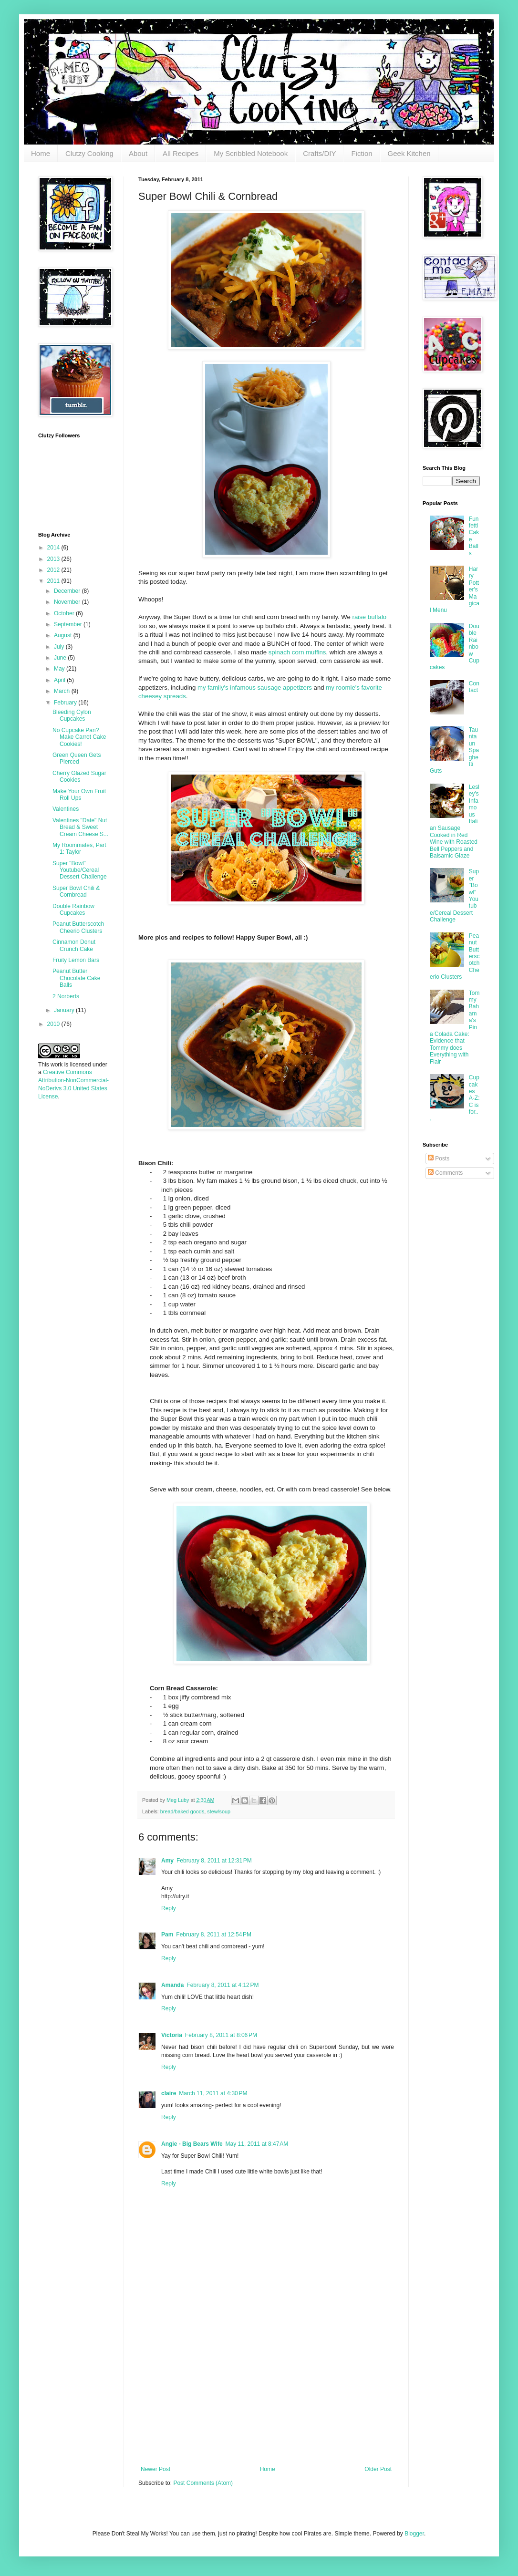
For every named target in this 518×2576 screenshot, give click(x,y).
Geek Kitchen (409, 153)
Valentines (65, 809)
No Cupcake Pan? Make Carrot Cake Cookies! (79, 737)
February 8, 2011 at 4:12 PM (222, 1985)
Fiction (361, 153)
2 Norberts (65, 996)
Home (40, 153)
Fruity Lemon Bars (75, 960)
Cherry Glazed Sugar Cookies (79, 776)
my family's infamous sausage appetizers (254, 687)
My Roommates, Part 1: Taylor (79, 848)
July (60, 646)
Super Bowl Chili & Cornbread (76, 891)
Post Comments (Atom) (203, 2483)
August (63, 635)
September (68, 624)
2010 (54, 1024)
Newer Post (155, 2469)
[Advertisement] (266, 2394)
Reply (168, 1908)
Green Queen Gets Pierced (76, 758)
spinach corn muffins (297, 652)
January (65, 1010)
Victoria (171, 2035)
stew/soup (218, 1811)
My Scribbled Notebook (251, 153)
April (60, 680)
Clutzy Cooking (89, 153)
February (66, 702)
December (68, 591)
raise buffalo (369, 617)
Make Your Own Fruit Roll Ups (79, 794)
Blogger (414, 2533)
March (63, 691)
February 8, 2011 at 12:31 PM (214, 1860)
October (65, 613)
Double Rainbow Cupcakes (73, 909)
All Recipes (180, 153)
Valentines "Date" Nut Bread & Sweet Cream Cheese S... (80, 827)
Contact (474, 686)
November (68, 602)
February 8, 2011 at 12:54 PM (213, 1934)
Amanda (172, 1985)
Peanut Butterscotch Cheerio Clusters (78, 927)
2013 (54, 559)
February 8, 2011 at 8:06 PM (221, 2035)
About (138, 153)
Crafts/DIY (319, 153)
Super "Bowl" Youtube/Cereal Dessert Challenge (79, 870)
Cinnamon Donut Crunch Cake (73, 945)
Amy (167, 1860)
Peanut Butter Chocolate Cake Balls (76, 978)
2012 (54, 570)
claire (168, 2093)
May (60, 668)
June (61, 657)
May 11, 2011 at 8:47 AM (257, 2144)
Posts (438, 1158)
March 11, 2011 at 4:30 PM (213, 2093)
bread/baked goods (182, 1811)
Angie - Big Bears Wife (192, 2144)
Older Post (378, 2469)
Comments (445, 1172)
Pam (167, 1934)
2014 (54, 547)
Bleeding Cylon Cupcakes (71, 715)
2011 (54, 581)
